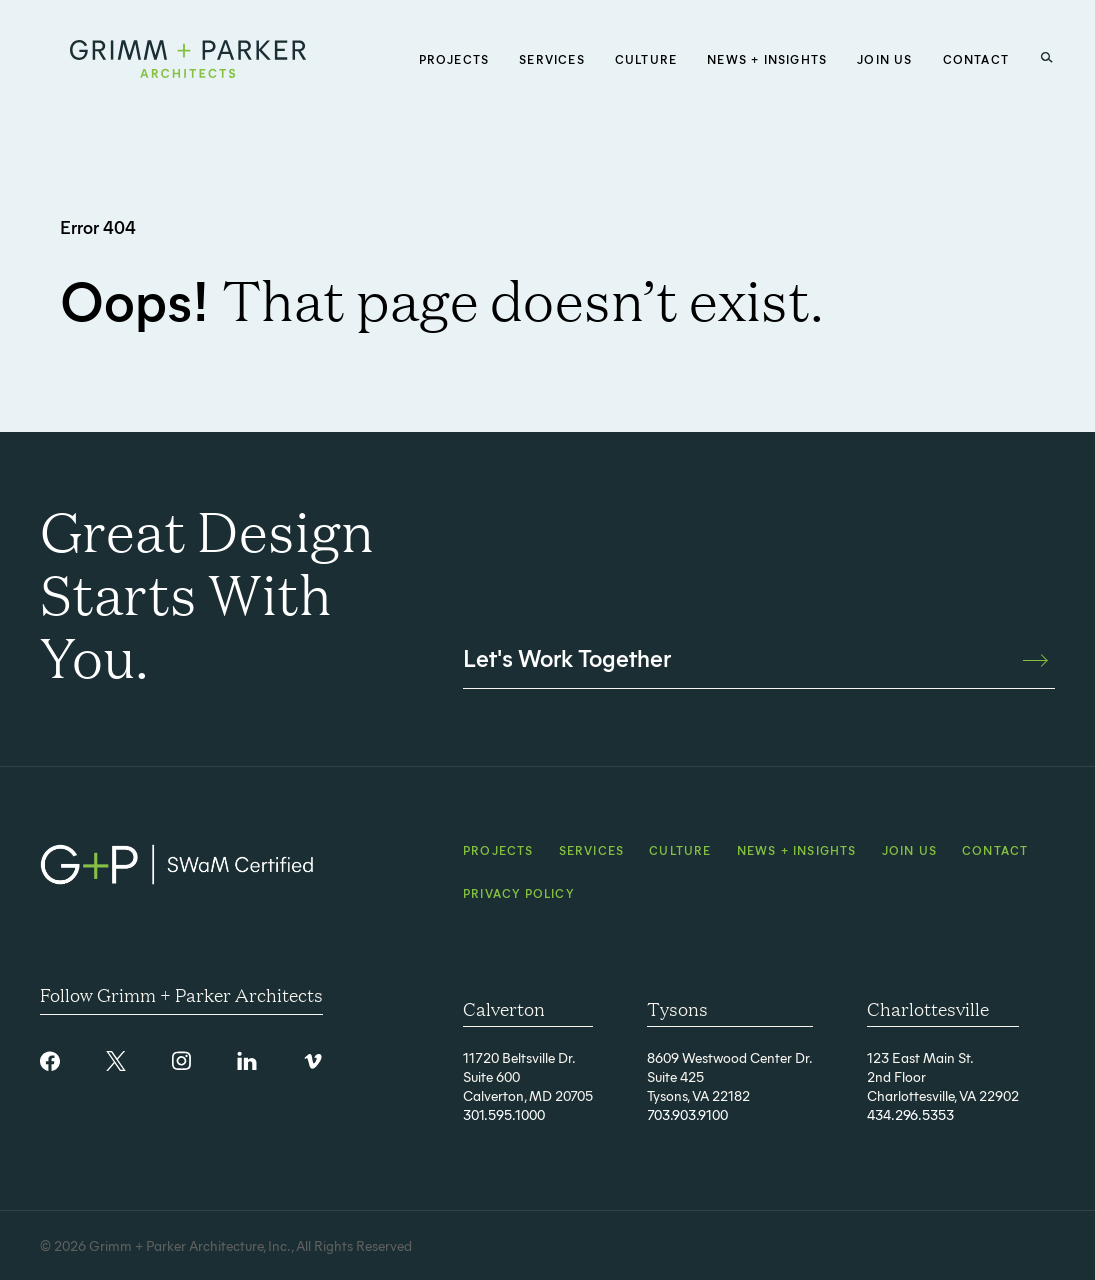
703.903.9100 (687, 1114)
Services (592, 850)
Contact (995, 850)
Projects (498, 850)
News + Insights (797, 850)
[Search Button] (1047, 58)
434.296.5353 (910, 1114)
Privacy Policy (518, 893)
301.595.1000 (504, 1114)
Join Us (909, 850)
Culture (680, 850)
